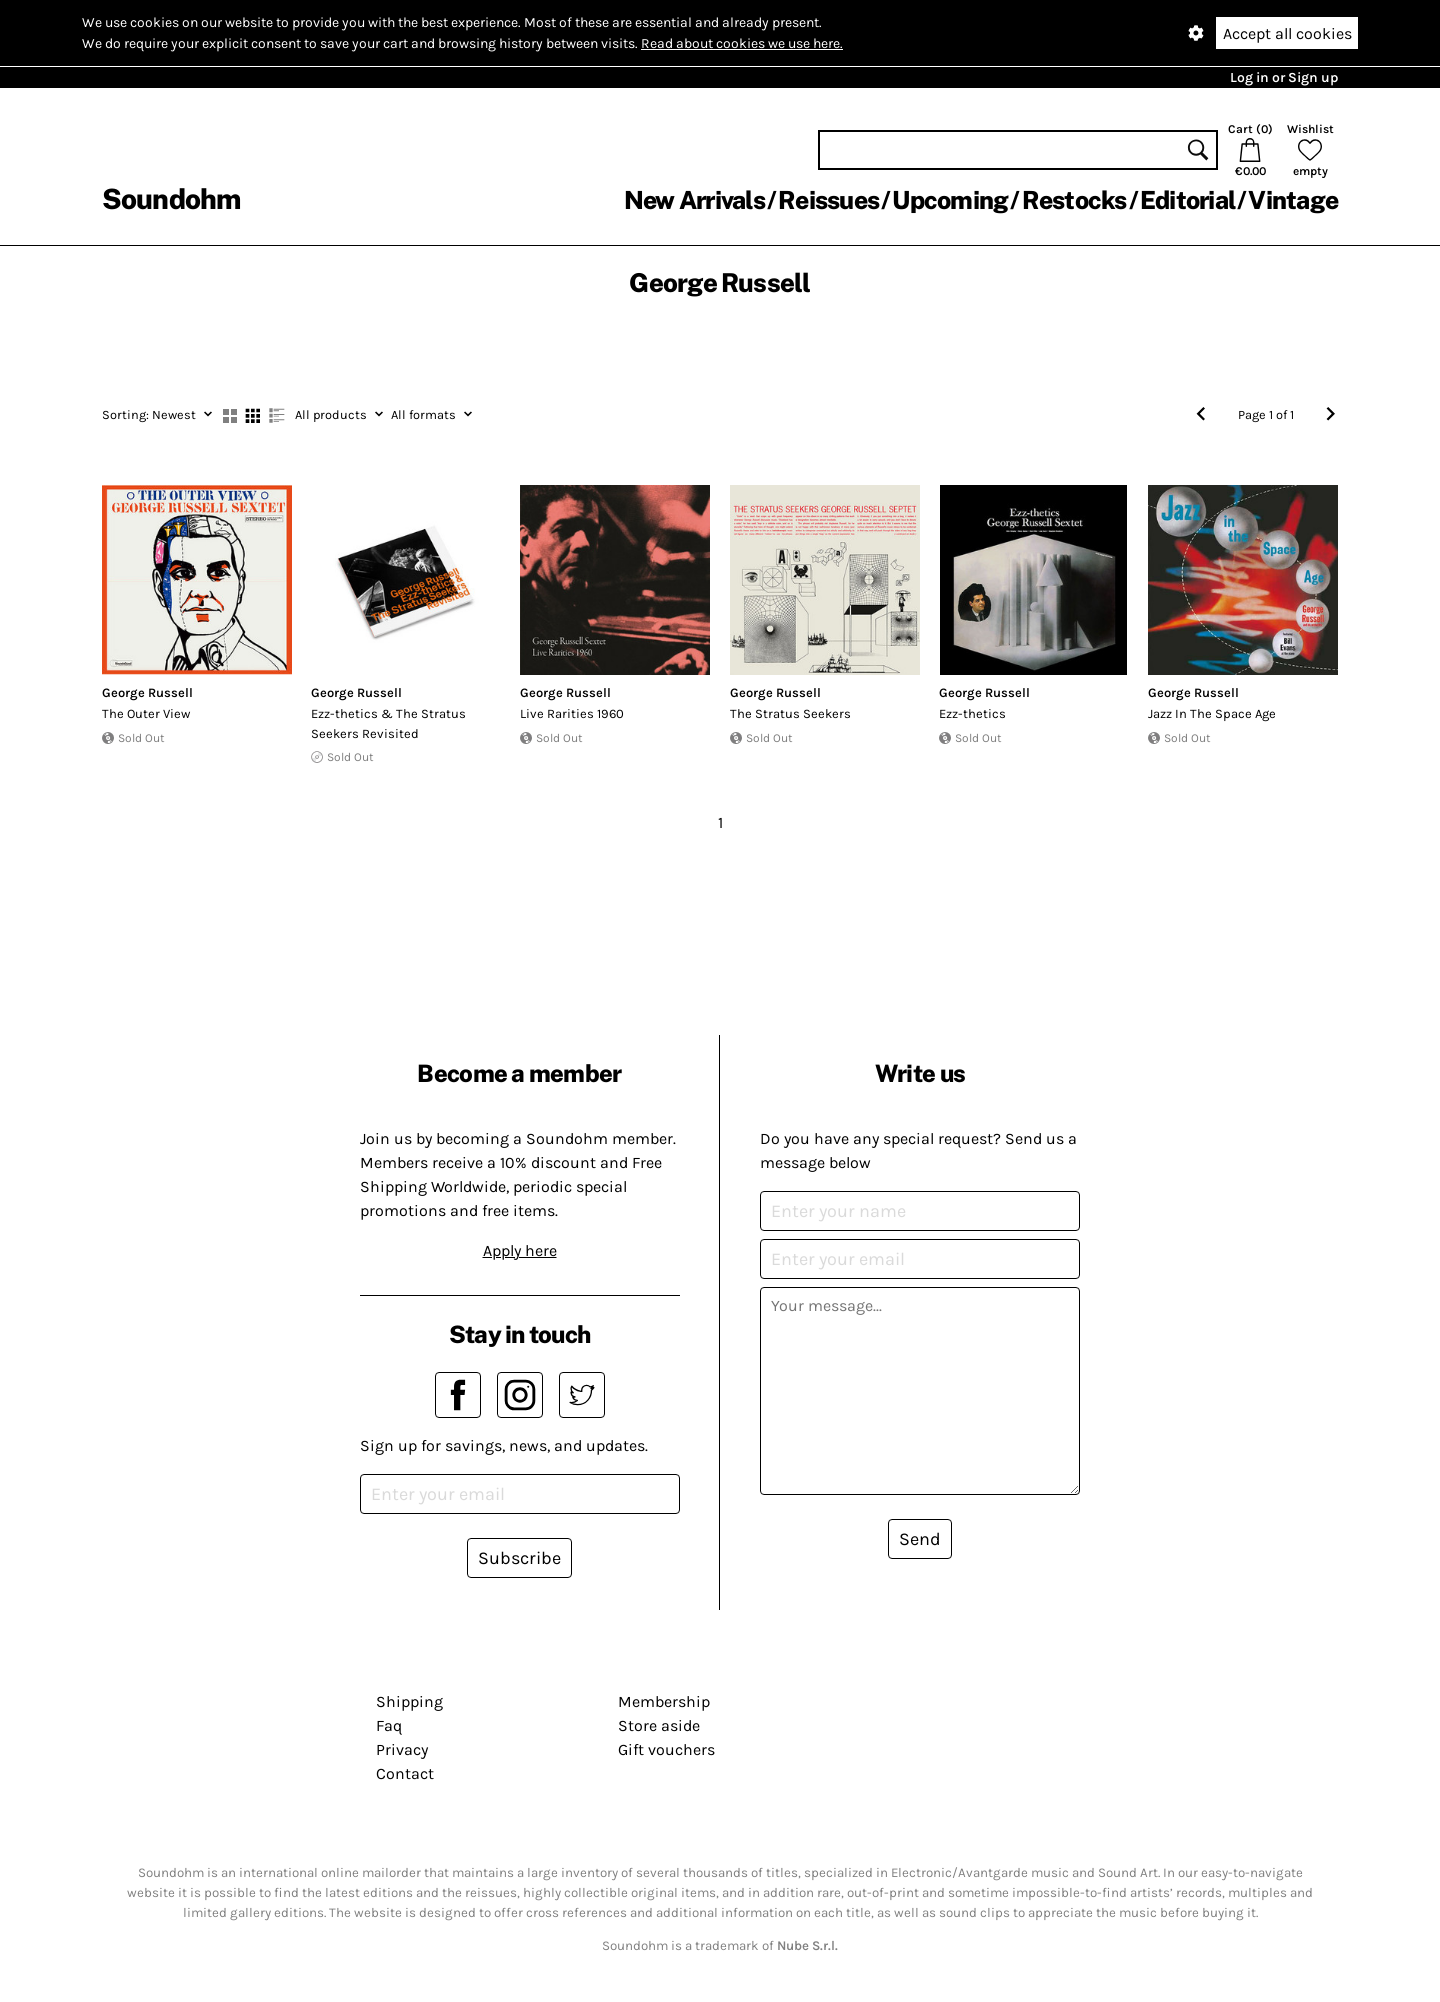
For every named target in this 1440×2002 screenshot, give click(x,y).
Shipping (409, 1701)
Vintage (1293, 200)
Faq (389, 1725)
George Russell (147, 692)
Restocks (1074, 200)
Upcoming (950, 200)
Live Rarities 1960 (572, 713)
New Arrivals (694, 200)
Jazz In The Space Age (1212, 713)
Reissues (828, 200)
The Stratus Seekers (790, 713)
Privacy (402, 1749)
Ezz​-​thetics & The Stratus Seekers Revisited (388, 723)
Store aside (659, 1725)
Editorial (1187, 200)
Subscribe (519, 1558)
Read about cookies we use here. (742, 43)
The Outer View (146, 713)
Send (920, 1539)
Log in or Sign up (1284, 77)
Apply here (520, 1250)
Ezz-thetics (972, 713)
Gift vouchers (666, 1749)
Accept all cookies (1287, 33)
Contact (405, 1773)
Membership (664, 1701)
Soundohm (171, 198)
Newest (157, 414)
